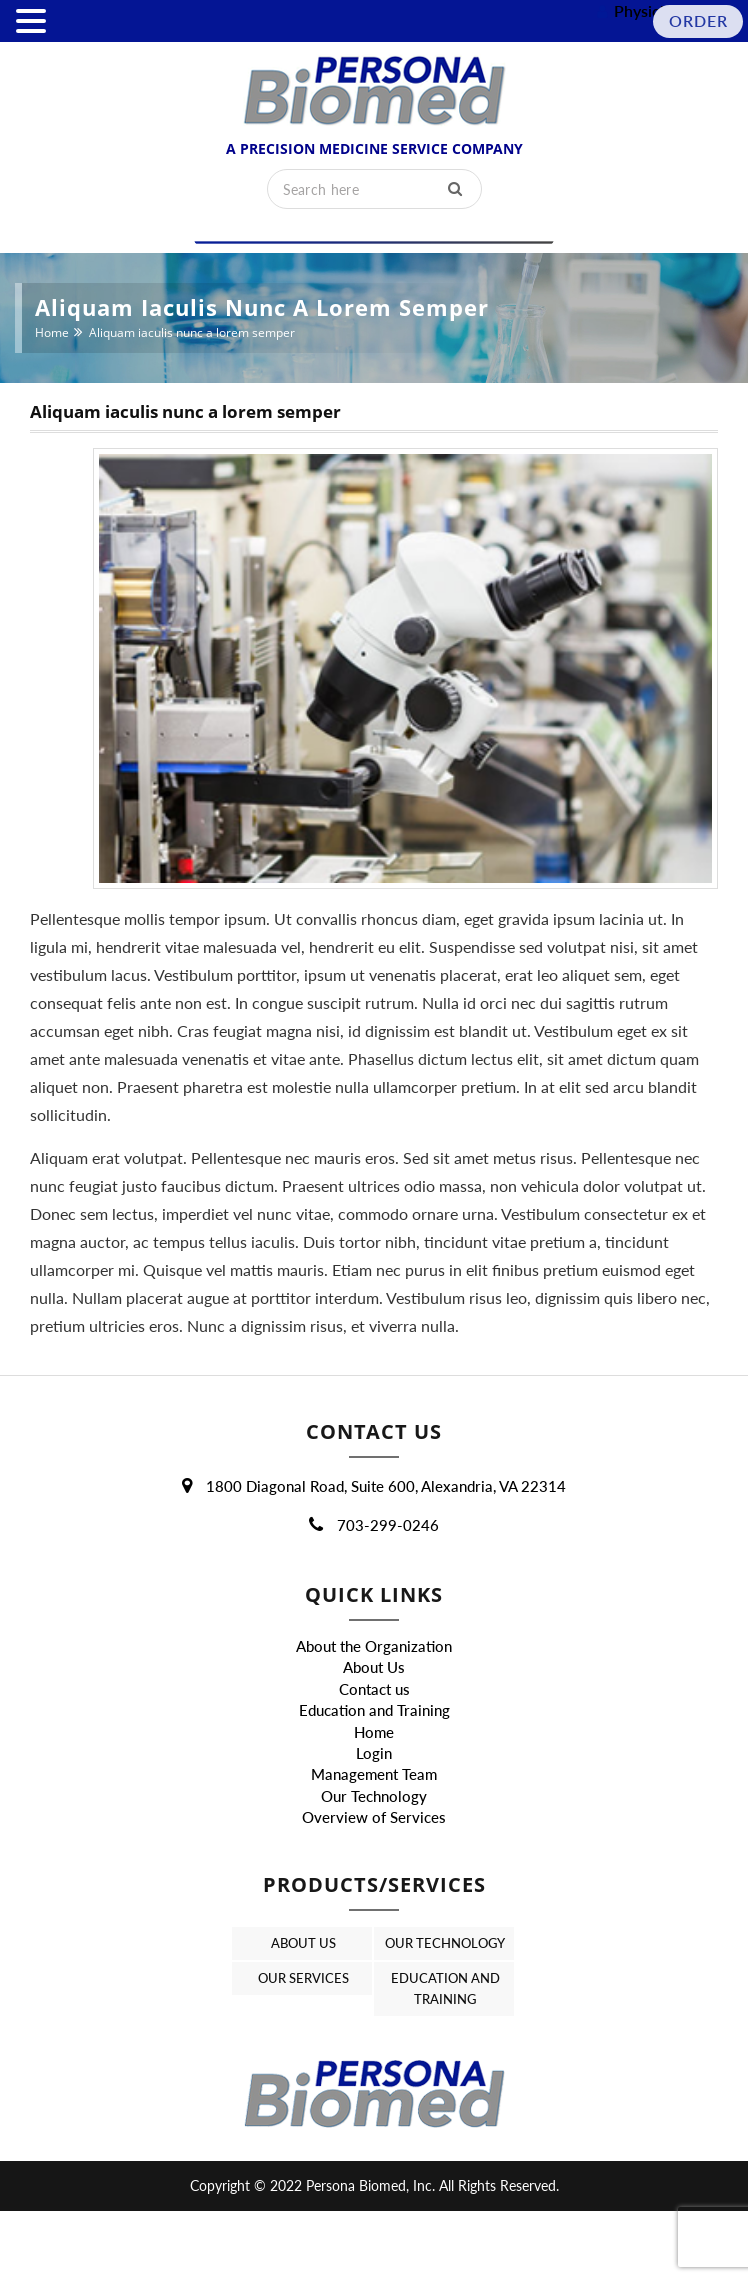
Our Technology (374, 1839)
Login (374, 1797)
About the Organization (374, 1689)
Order (698, 20)
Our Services (302, 2047)
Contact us (374, 1732)
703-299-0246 (374, 1568)
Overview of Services (374, 1861)
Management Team (374, 1818)
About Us (374, 1711)
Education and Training (374, 1754)
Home (52, 332)
